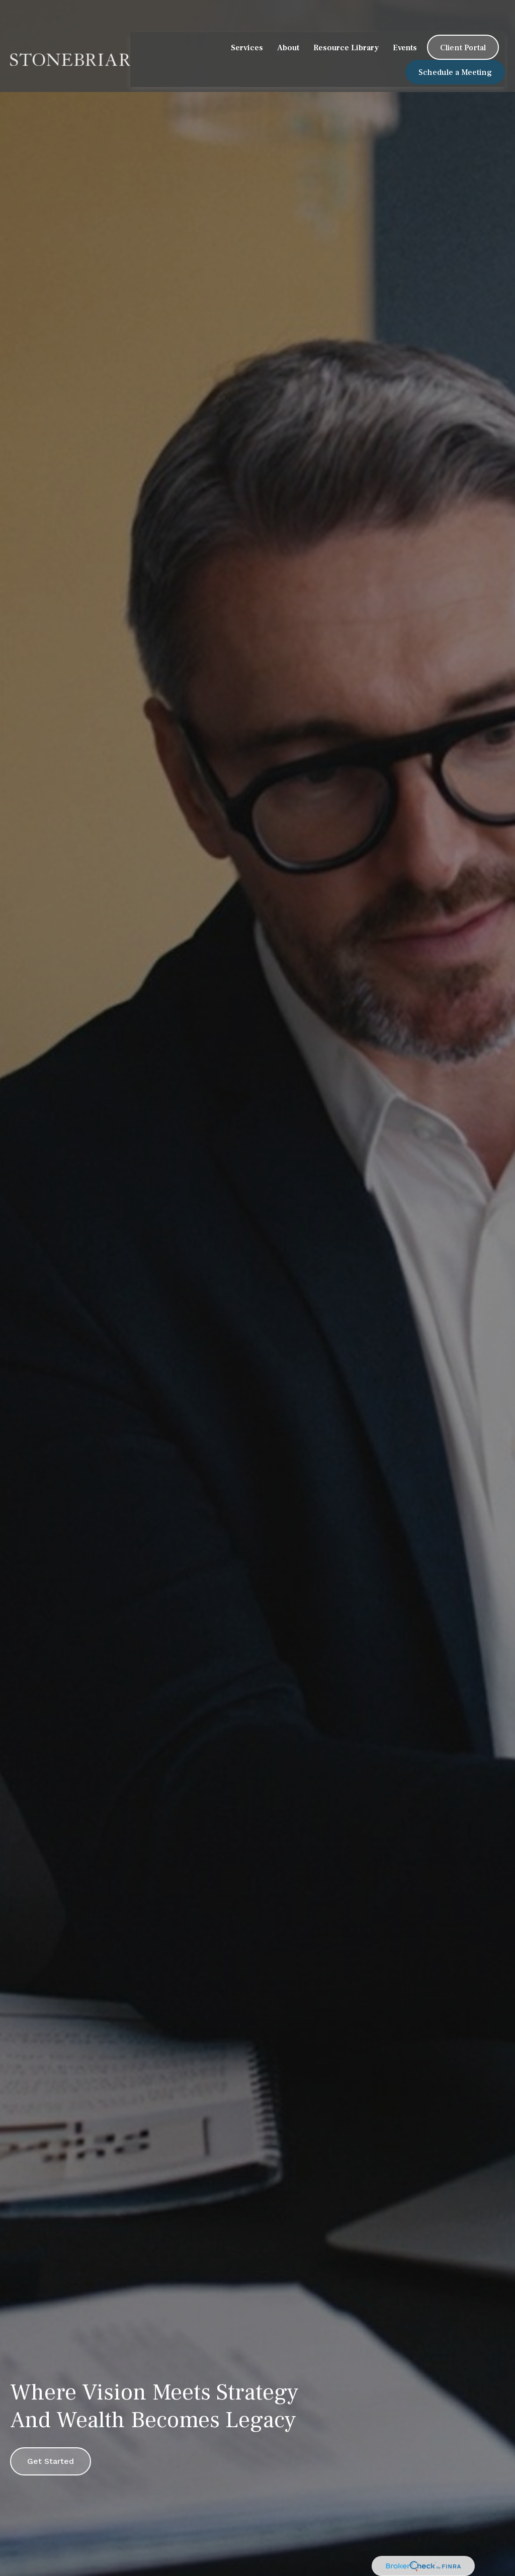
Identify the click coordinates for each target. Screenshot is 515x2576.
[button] (247, 20)
